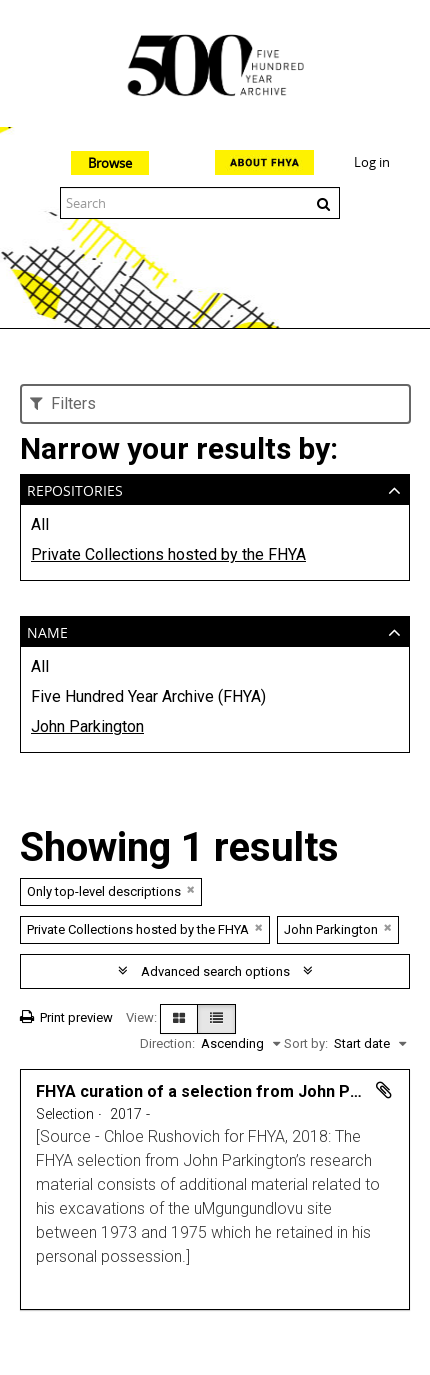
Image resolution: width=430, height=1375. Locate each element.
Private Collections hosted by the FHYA (168, 554)
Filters (63, 403)
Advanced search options (215, 971)
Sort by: (306, 1043)
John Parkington (87, 726)
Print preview (66, 1017)
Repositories (75, 488)
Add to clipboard (384, 1090)
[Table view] (216, 1019)
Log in (372, 162)
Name (47, 630)
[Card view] (179, 1019)
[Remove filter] (191, 889)
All (40, 524)
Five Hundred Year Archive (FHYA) (148, 696)
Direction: (167, 1043)
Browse (110, 163)
